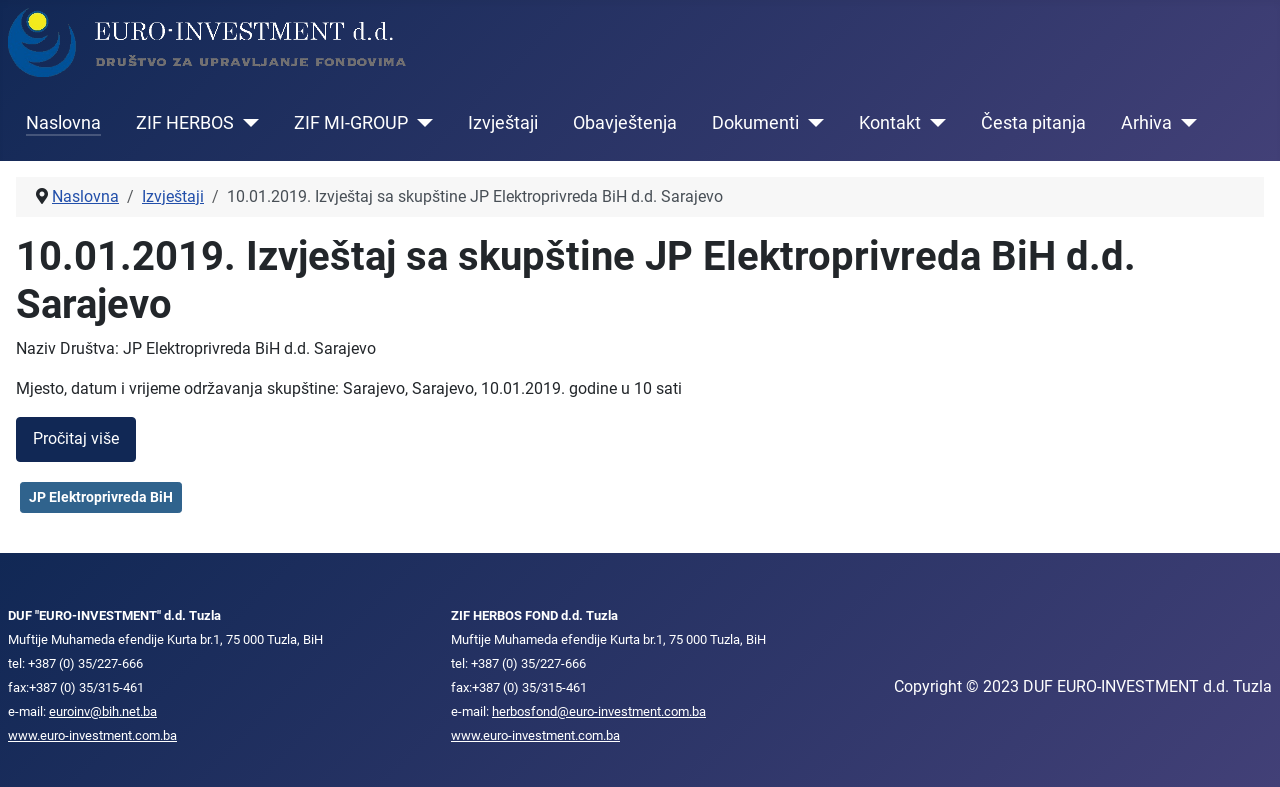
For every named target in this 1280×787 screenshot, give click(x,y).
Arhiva (1146, 123)
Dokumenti (755, 123)
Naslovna (63, 123)
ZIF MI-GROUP (351, 123)
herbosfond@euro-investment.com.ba (599, 711)
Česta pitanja (1033, 123)
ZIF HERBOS (185, 123)
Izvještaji (503, 123)
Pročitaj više (76, 438)
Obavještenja (625, 123)
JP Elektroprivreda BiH (101, 497)
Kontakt (890, 123)
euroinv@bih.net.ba (103, 711)
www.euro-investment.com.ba (92, 735)
